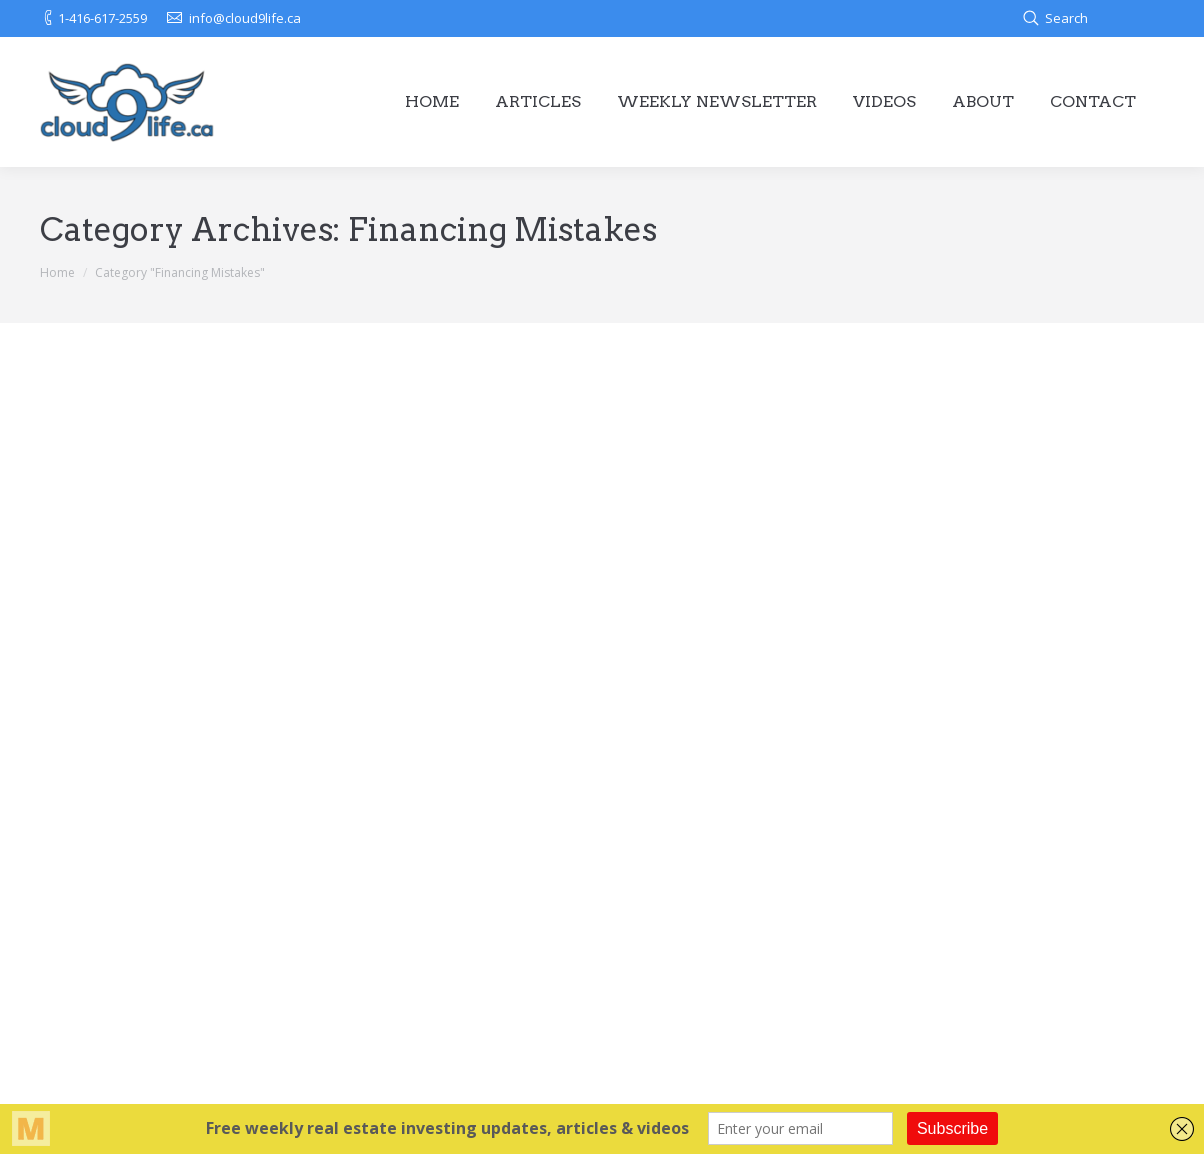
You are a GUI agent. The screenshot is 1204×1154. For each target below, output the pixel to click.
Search (1066, 18)
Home (57, 272)
